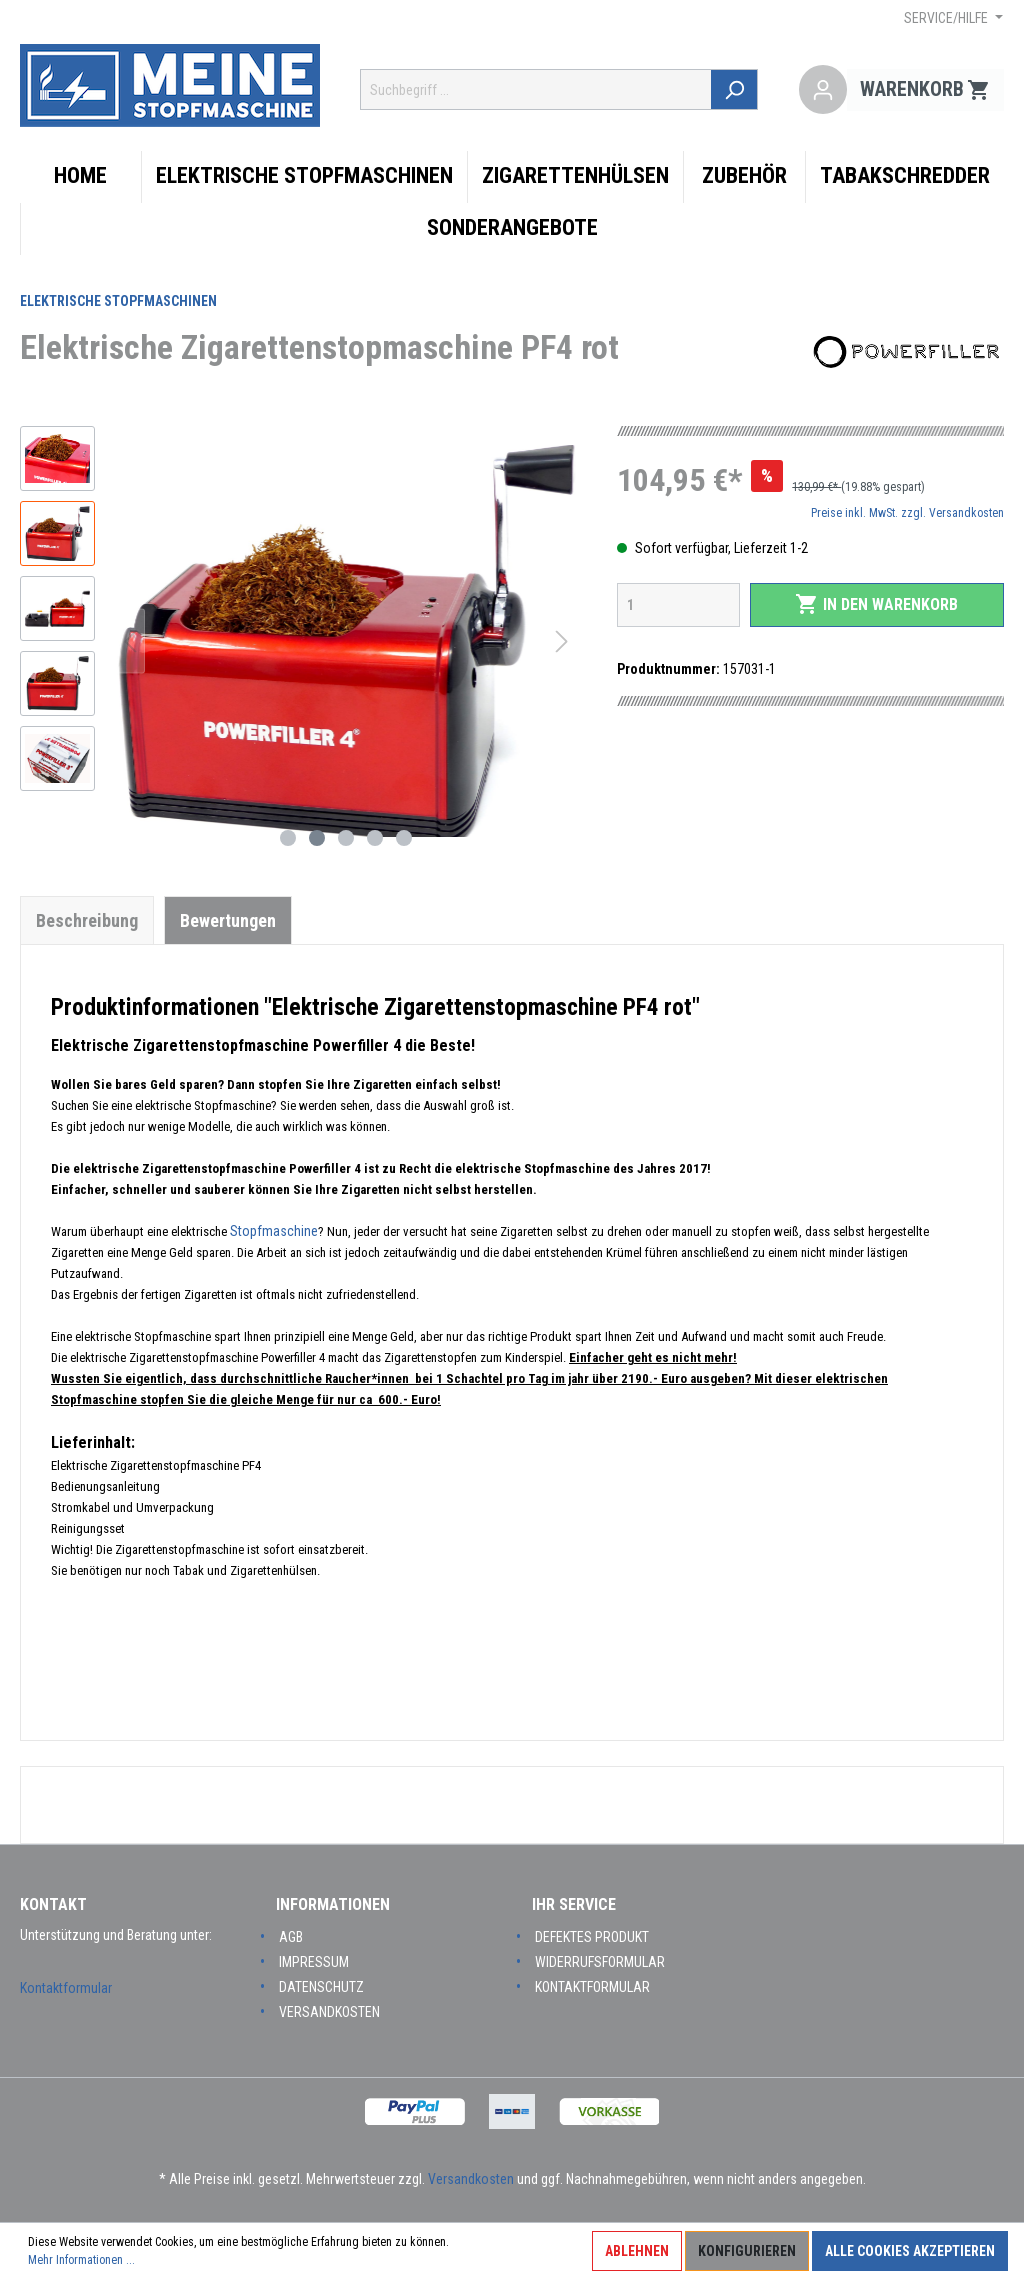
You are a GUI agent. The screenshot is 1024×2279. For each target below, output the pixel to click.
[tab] (87, 920)
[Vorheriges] (130, 641)
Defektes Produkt (592, 1937)
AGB (291, 1937)
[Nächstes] (562, 641)
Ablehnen (637, 2251)
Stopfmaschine (274, 1231)
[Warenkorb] (925, 90)
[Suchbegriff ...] (536, 89)
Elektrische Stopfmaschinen (118, 301)
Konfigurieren (747, 2251)
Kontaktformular (66, 1988)
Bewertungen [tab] (228, 920)
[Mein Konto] (823, 90)
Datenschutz (321, 1987)
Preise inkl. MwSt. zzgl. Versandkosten (907, 513)
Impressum (314, 1962)
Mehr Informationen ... (81, 2260)
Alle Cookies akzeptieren (910, 2251)
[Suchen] (735, 89)
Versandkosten (329, 2012)
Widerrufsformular (600, 1962)
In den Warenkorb (876, 604)
